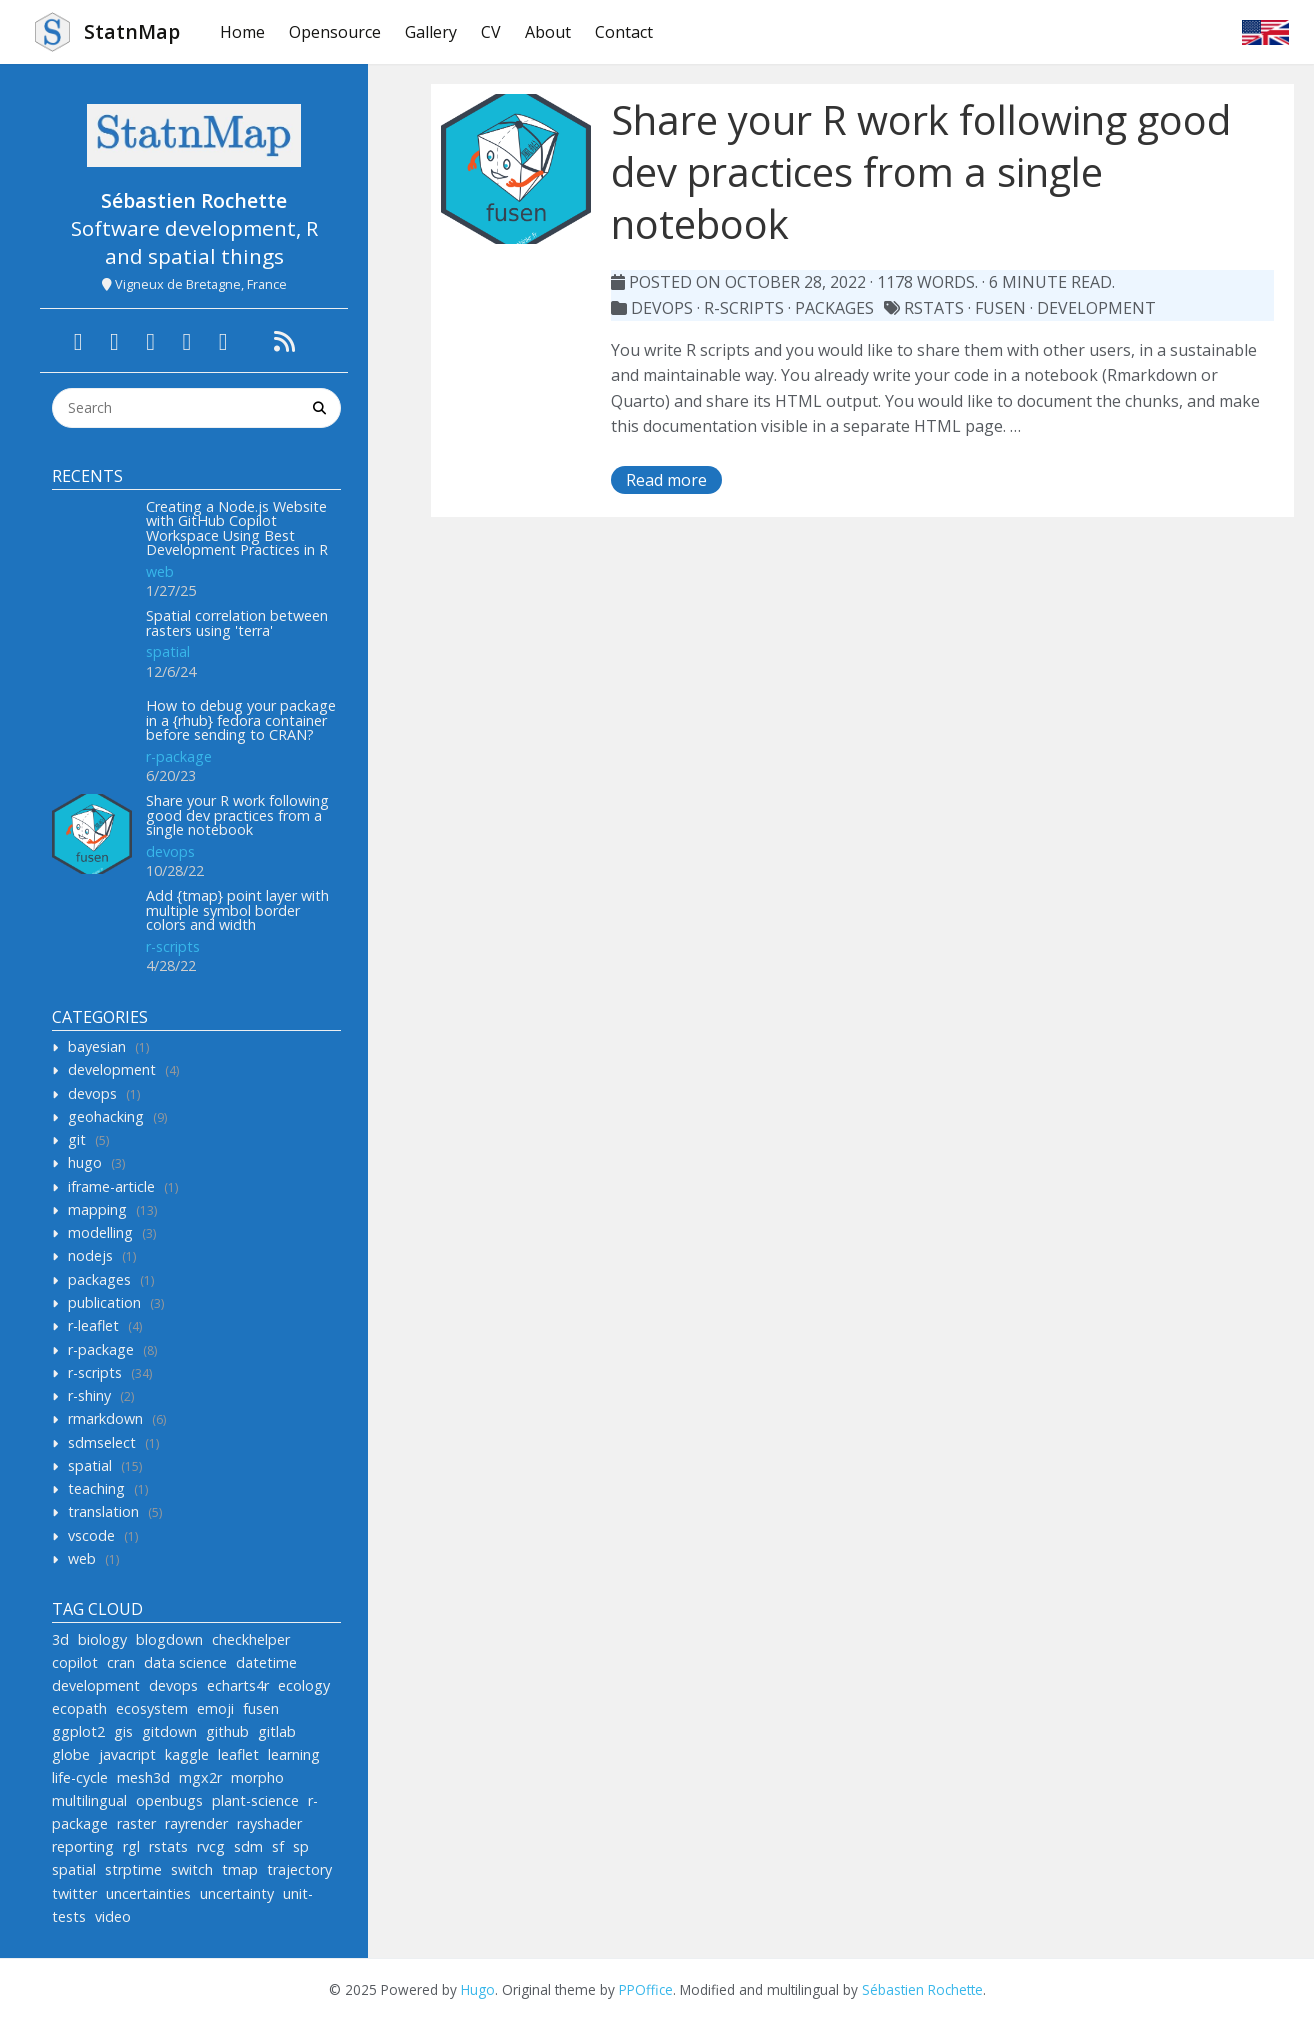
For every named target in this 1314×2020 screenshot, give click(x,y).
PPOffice (646, 1989)
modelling (100, 1232)
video (113, 1916)
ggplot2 (78, 1731)
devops (170, 851)
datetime (266, 1662)
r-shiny (89, 1395)
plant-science (255, 1800)
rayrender (196, 1823)
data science (185, 1662)
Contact (624, 32)
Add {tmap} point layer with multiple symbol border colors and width (237, 910)
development (112, 1069)
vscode (91, 1535)
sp (301, 1846)
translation (103, 1511)
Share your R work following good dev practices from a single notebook (237, 815)
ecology (304, 1685)
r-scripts (173, 946)
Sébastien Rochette (922, 1989)
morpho (257, 1777)
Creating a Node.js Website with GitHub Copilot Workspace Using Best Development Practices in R (237, 528)
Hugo (478, 1989)
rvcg (211, 1846)
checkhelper (251, 1639)
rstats (168, 1846)
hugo (85, 1162)
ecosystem (152, 1708)
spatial (168, 651)
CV (491, 32)
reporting (83, 1846)
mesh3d (143, 1777)
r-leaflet (93, 1325)
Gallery (431, 32)
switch (192, 1869)
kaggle (187, 1754)
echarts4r (238, 1685)
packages (99, 1279)
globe (71, 1754)
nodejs (90, 1255)
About (548, 32)
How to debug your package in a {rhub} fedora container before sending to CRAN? (241, 720)
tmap (240, 1869)
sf (278, 1846)
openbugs (169, 1800)
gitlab (277, 1731)
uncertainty (237, 1893)
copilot (75, 1662)
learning (294, 1754)
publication (104, 1302)
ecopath (79, 1708)
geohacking (106, 1116)
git (77, 1139)
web (160, 571)
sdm (248, 1846)
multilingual (89, 1800)
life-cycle (80, 1777)
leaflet (238, 1754)
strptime (133, 1869)
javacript (127, 1754)
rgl (131, 1846)
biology (102, 1639)
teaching (96, 1488)
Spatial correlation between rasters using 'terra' (237, 622)
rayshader (269, 1823)
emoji (215, 1708)
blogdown (169, 1639)
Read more (666, 480)
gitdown (169, 1731)
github (227, 1731)
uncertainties (148, 1893)
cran (121, 1662)
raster (136, 1823)
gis (123, 1731)
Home (242, 32)
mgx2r (200, 1777)
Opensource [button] (335, 32)
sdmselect (102, 1442)
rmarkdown (105, 1418)
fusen (261, 1708)
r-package (179, 756)
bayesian (97, 1046)
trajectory (299, 1869)
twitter (74, 1893)
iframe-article (111, 1186)
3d (60, 1639)
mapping (97, 1209)
